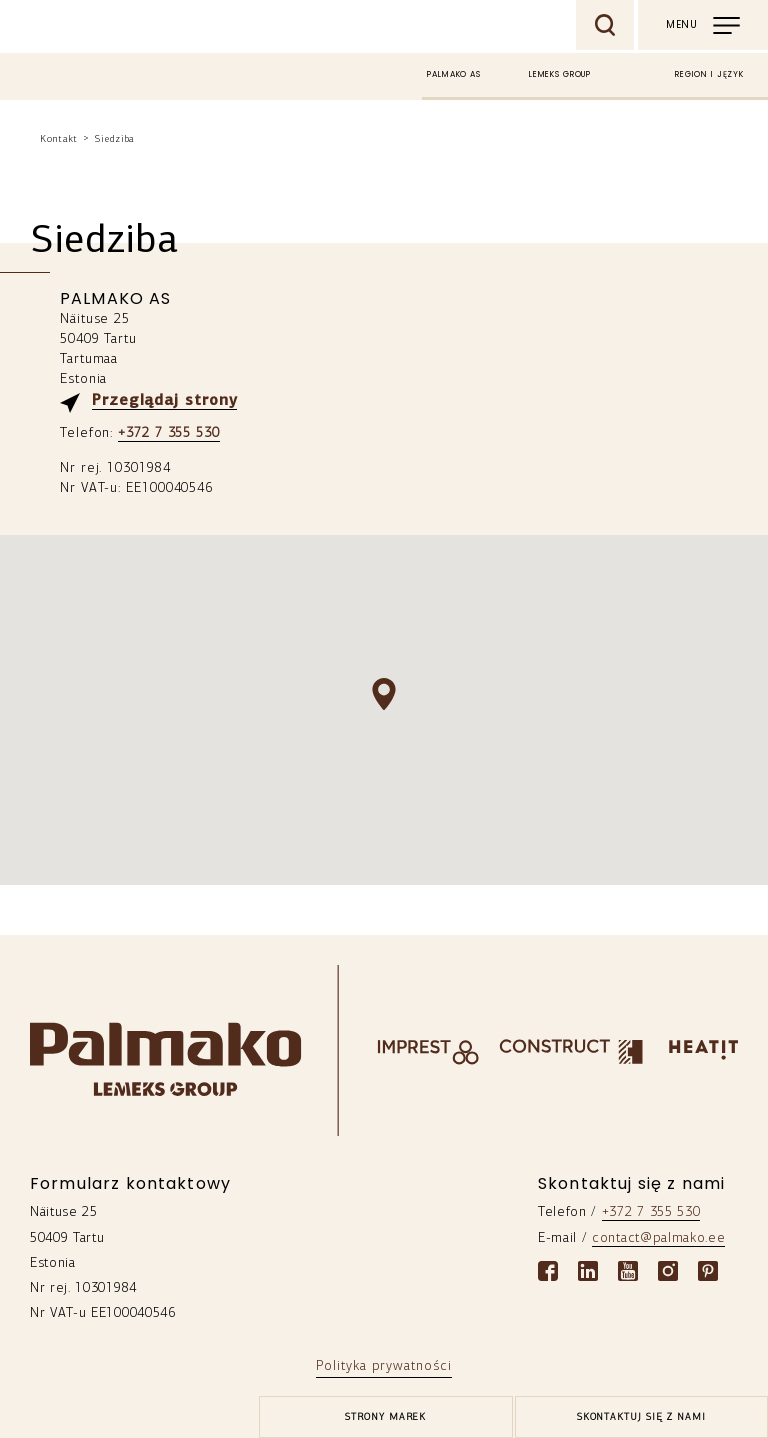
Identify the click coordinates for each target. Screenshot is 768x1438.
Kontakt (59, 139)
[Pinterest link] (708, 1271)
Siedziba (115, 139)
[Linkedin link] (588, 1271)
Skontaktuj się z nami (641, 1417)
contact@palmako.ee (658, 1238)
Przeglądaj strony (164, 401)
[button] (384, 694)
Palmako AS (454, 74)
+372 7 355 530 (169, 433)
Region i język (709, 74)
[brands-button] (385, 1417)
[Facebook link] (548, 1271)
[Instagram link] (668, 1271)
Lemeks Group (560, 74)
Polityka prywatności (383, 1366)
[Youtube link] (628, 1271)
